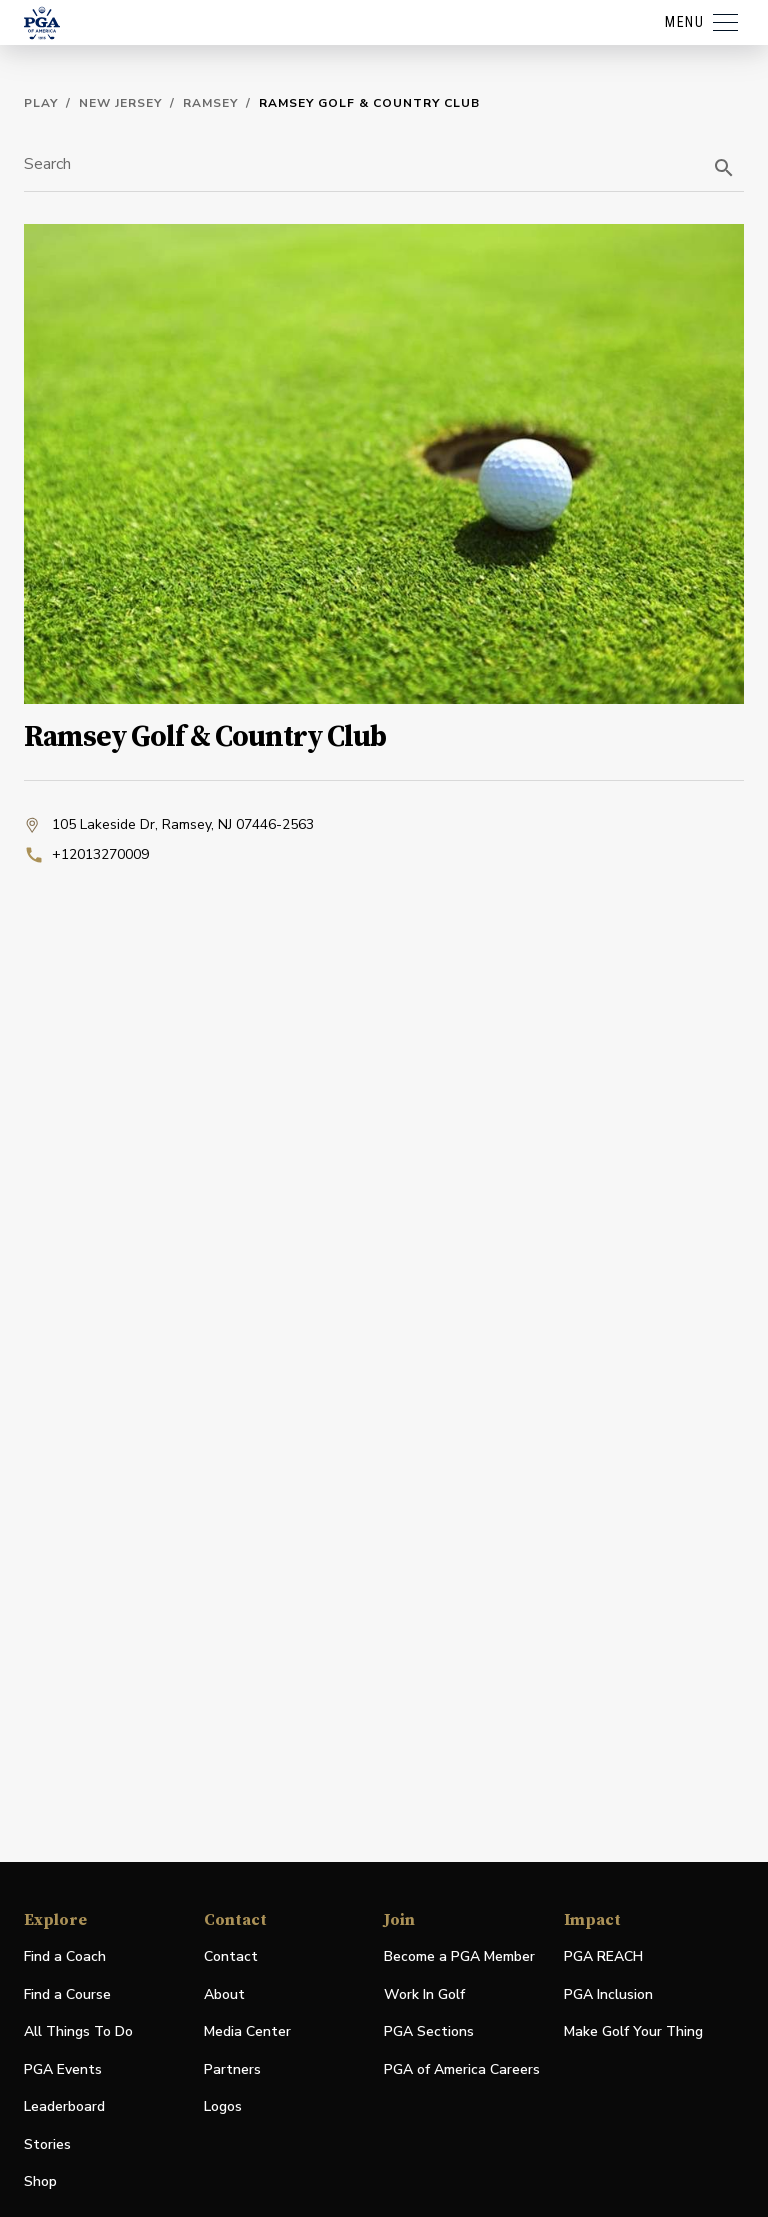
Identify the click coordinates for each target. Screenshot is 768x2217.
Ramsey (210, 103)
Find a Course (67, 1994)
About (224, 1994)
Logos (223, 2106)
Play (41, 103)
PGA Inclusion (608, 1994)
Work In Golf (424, 1994)
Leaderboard (64, 2106)
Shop (40, 2182)
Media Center (247, 2032)
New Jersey (120, 103)
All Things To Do (78, 2031)
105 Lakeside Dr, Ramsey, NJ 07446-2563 (169, 825)
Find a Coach (65, 1956)
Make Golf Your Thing (633, 2032)
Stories (47, 2144)
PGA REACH (603, 1957)
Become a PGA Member (459, 1956)
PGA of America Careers (462, 2070)
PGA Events (63, 2069)
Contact (231, 1956)
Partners (232, 2069)
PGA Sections (429, 2031)
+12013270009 (86, 855)
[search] (724, 168)
